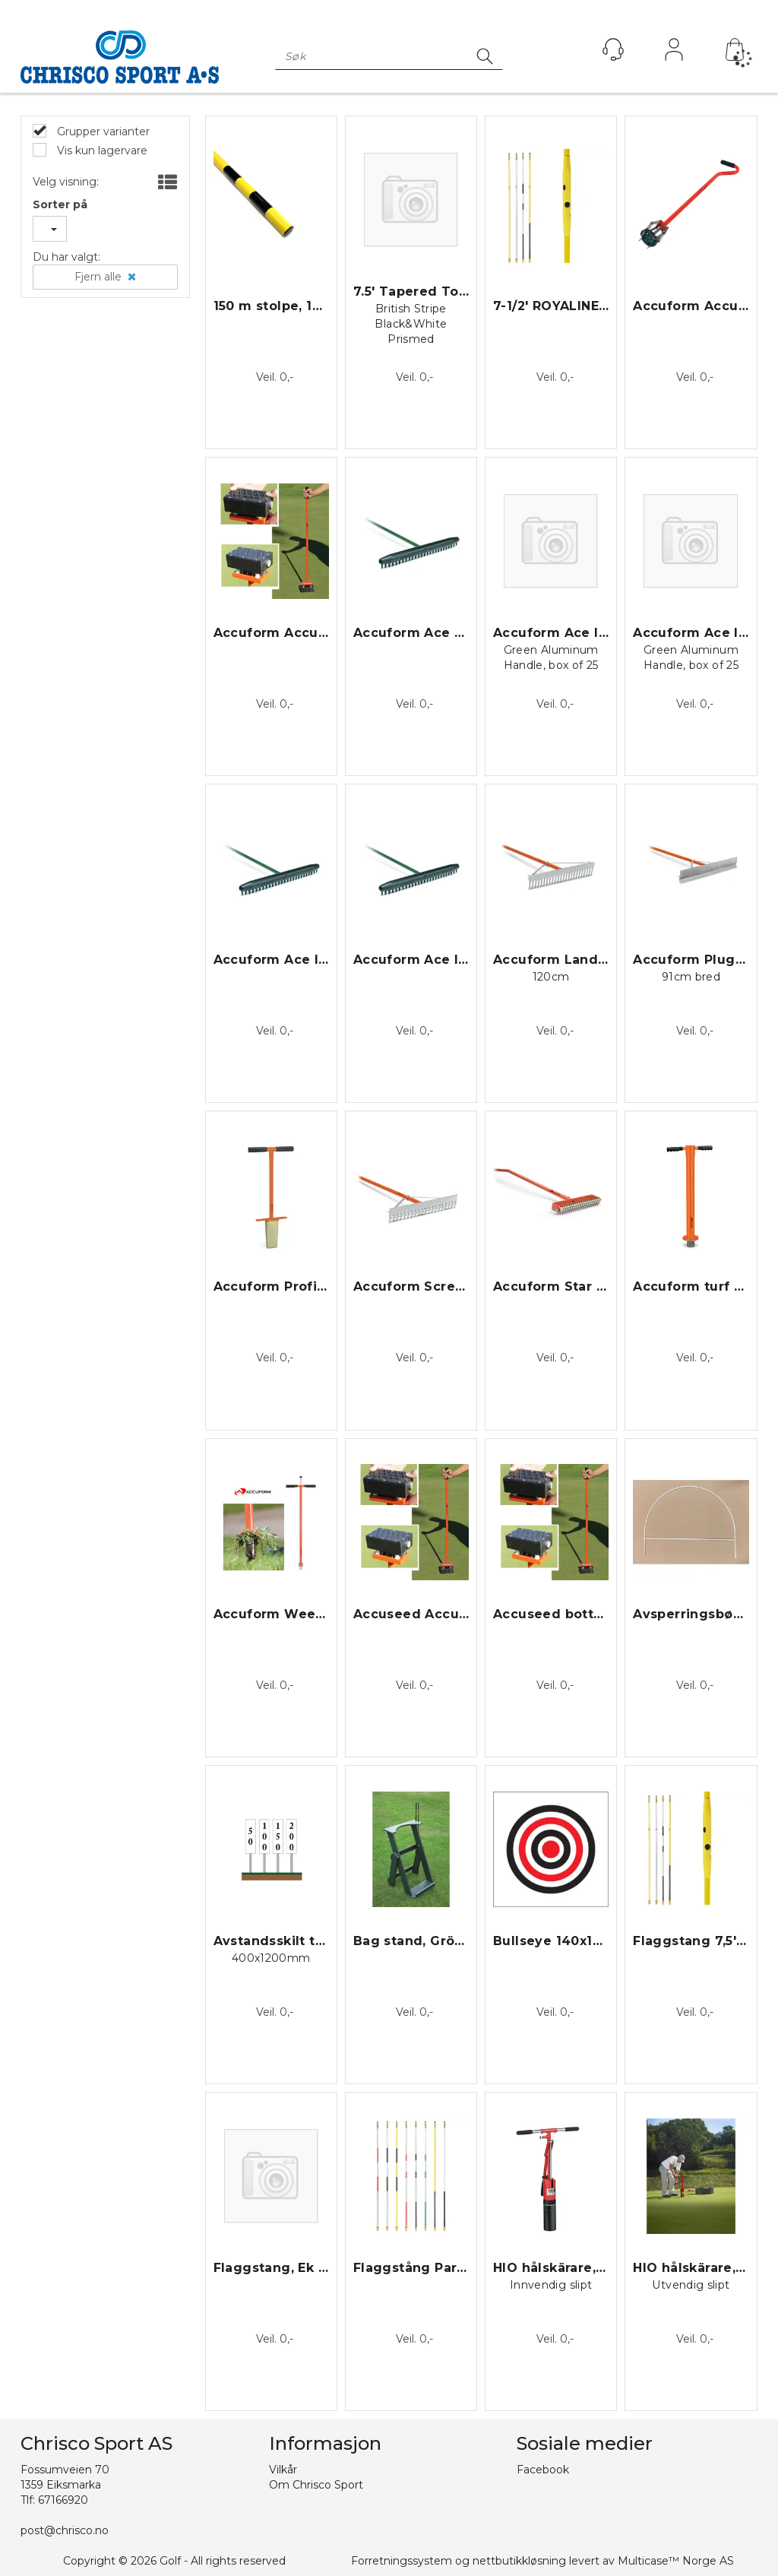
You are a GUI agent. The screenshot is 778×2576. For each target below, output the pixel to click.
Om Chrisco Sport (316, 2485)
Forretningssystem (401, 2561)
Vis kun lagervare (100, 150)
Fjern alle (98, 277)
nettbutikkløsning (519, 2561)
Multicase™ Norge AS (676, 2561)
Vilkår (283, 2469)
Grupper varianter (102, 131)
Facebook (543, 2469)
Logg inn (674, 53)
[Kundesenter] (613, 49)
